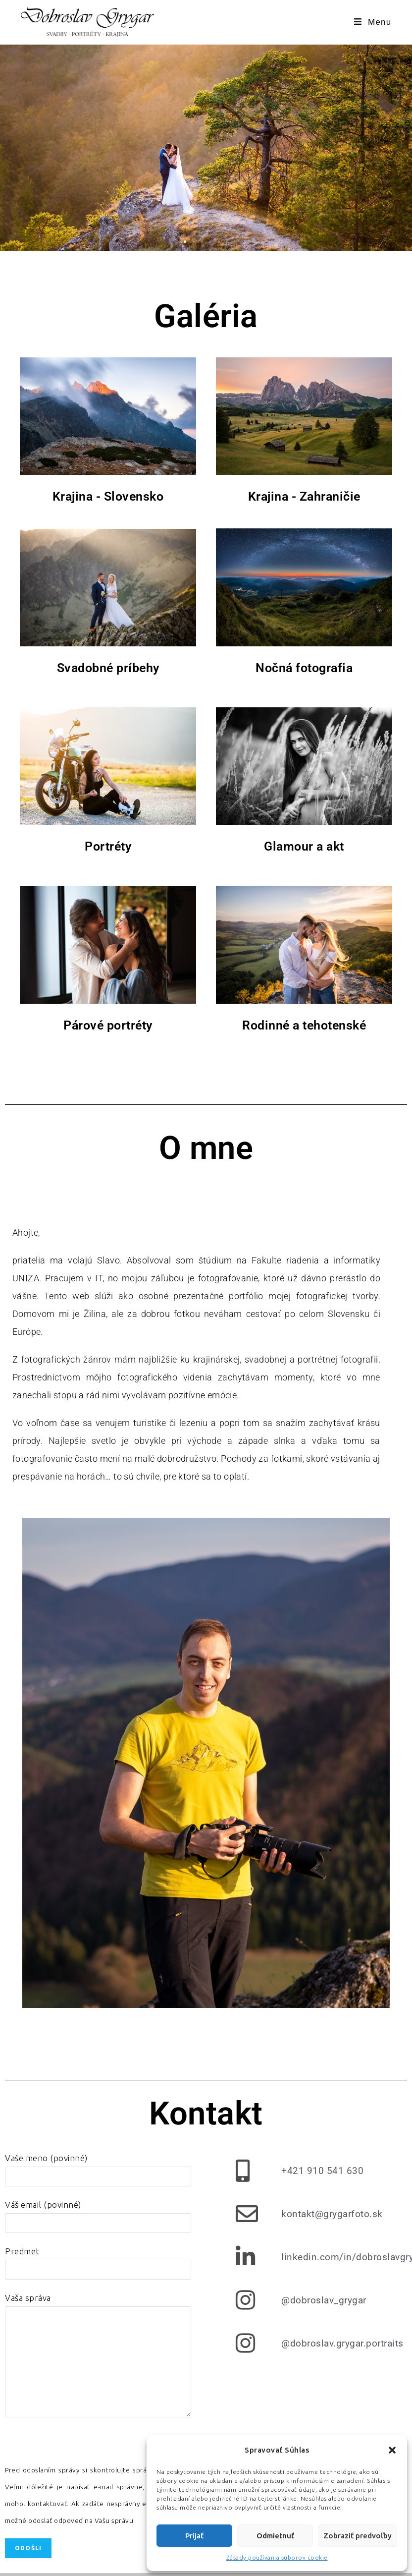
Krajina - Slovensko (108, 496)
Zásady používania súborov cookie (277, 2557)
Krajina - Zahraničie (304, 496)
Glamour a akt (304, 846)
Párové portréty (108, 1025)
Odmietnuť (275, 2535)
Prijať (194, 2535)
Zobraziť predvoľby (357, 2535)
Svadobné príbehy (108, 668)
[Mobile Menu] (372, 22)
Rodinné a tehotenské (304, 1025)
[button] (392, 2450)
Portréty (108, 846)
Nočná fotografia (304, 668)
